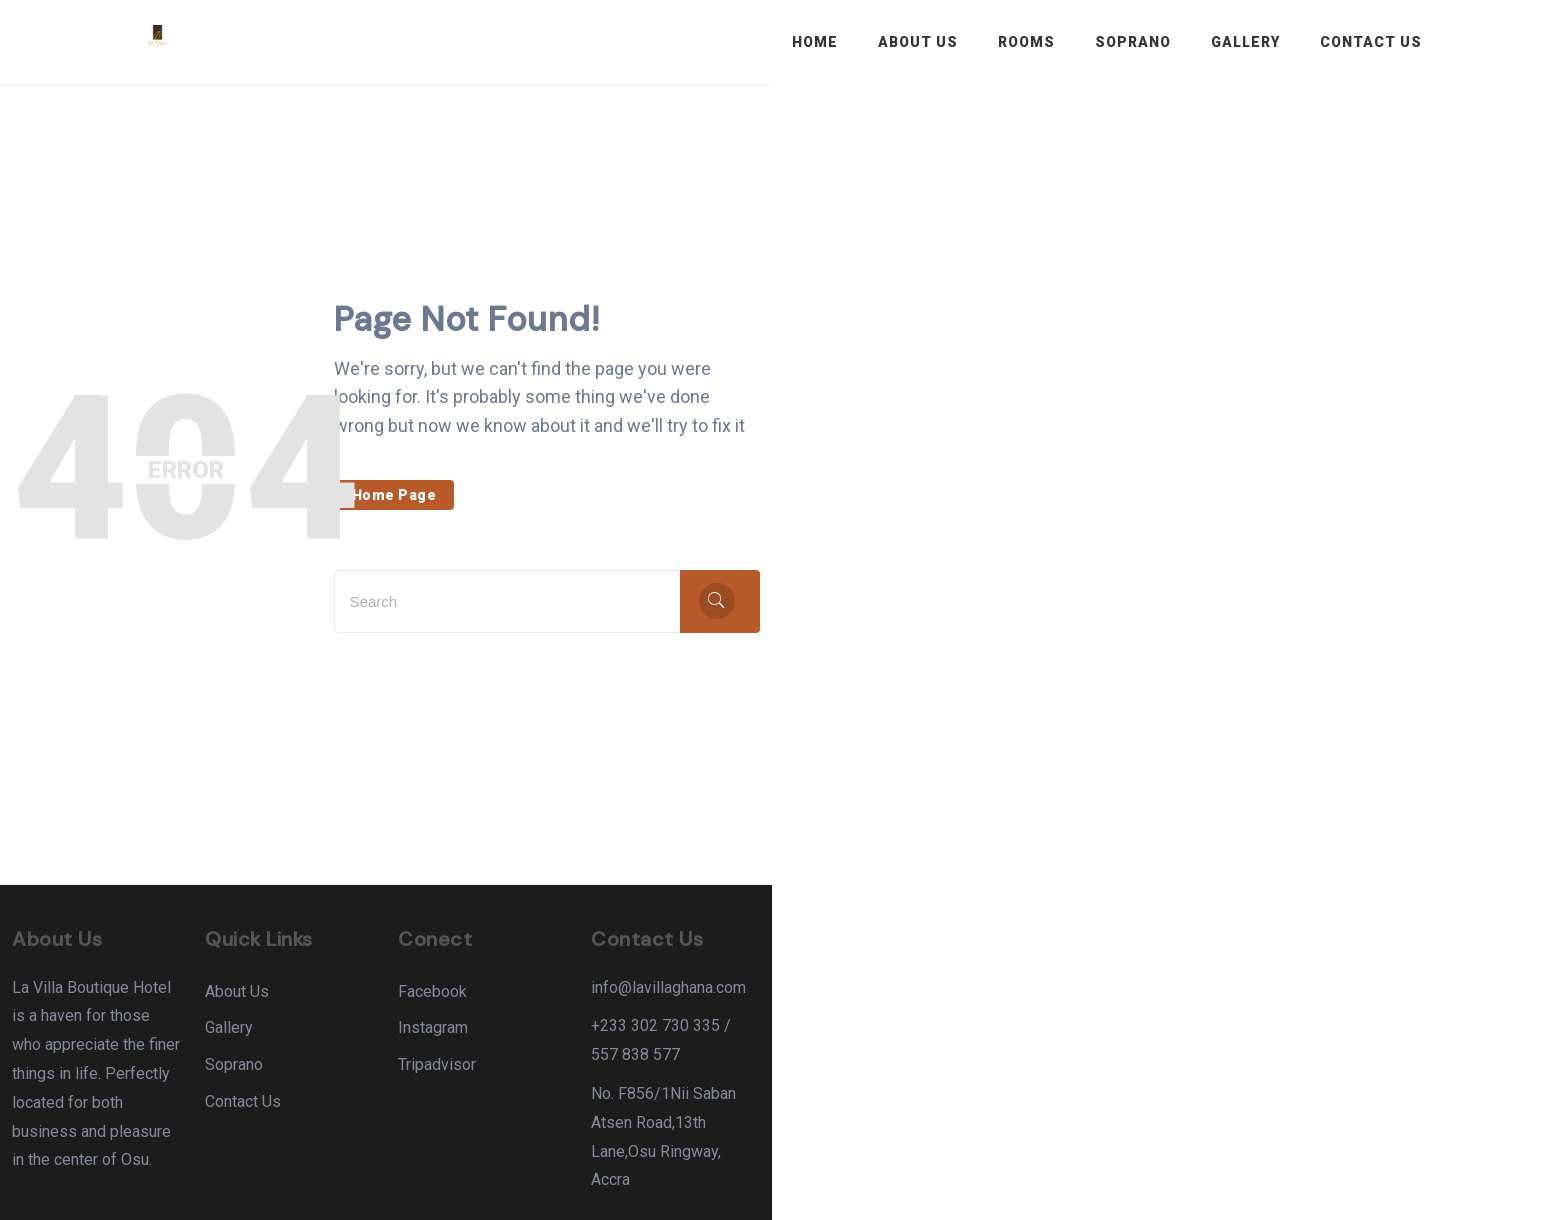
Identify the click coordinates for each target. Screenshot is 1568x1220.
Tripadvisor (835, 1066)
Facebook (830, 992)
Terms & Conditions (1353, 1184)
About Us (918, 42)
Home (815, 42)
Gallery (1245, 42)
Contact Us (1371, 42)
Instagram (831, 1029)
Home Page (748, 482)
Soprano (1133, 42)
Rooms (1026, 42)
